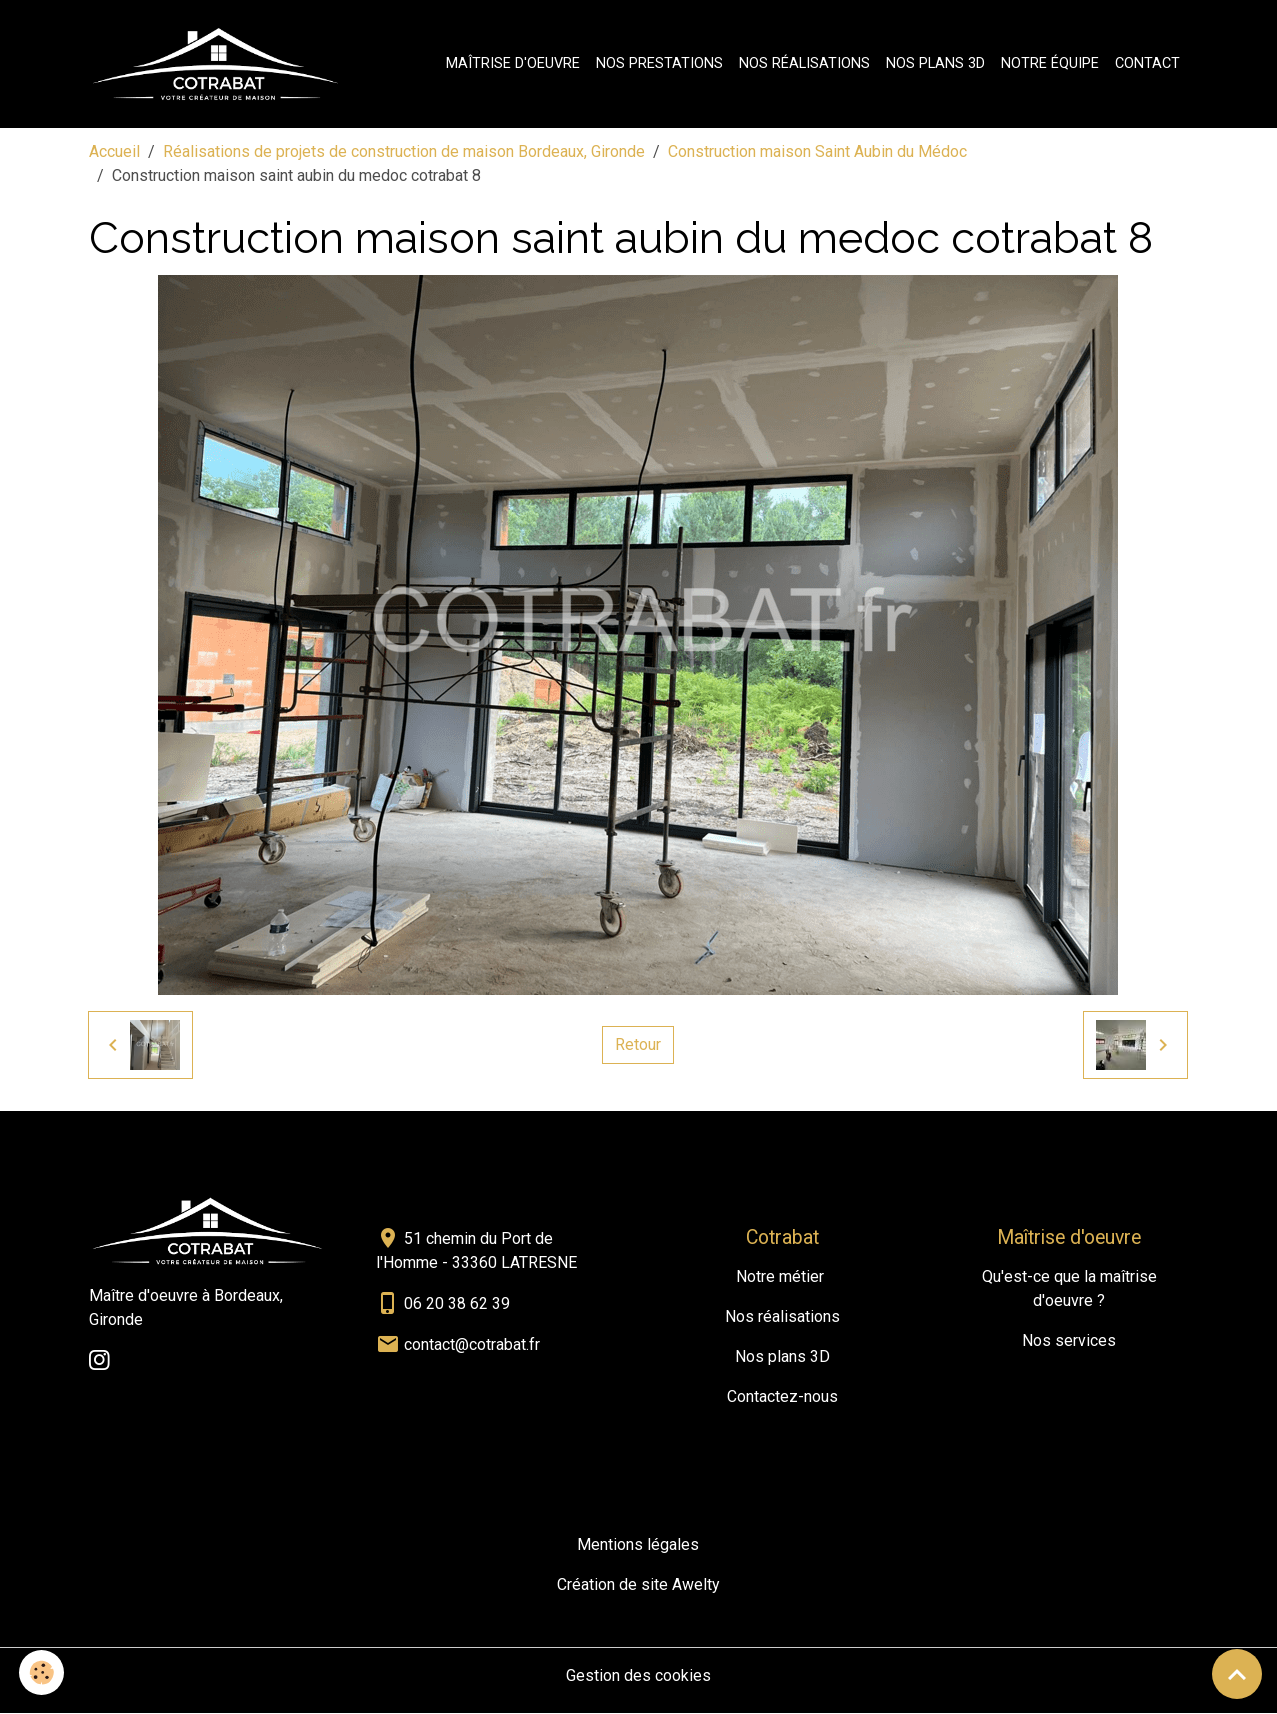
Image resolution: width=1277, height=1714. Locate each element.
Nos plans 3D (935, 63)
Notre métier (780, 1277)
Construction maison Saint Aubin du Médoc (817, 151)
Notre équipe (1050, 63)
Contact (1147, 63)
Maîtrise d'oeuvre (513, 63)
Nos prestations (659, 63)
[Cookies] (42, 1672)
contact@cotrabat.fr (472, 1344)
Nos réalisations (804, 63)
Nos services (1069, 1341)
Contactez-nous (782, 1397)
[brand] (220, 64)
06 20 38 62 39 (457, 1303)
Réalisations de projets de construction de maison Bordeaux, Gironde (404, 151)
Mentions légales (638, 1545)
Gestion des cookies (638, 1676)
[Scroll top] (1237, 1674)
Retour (638, 1044)
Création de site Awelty (638, 1585)
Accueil (114, 151)
